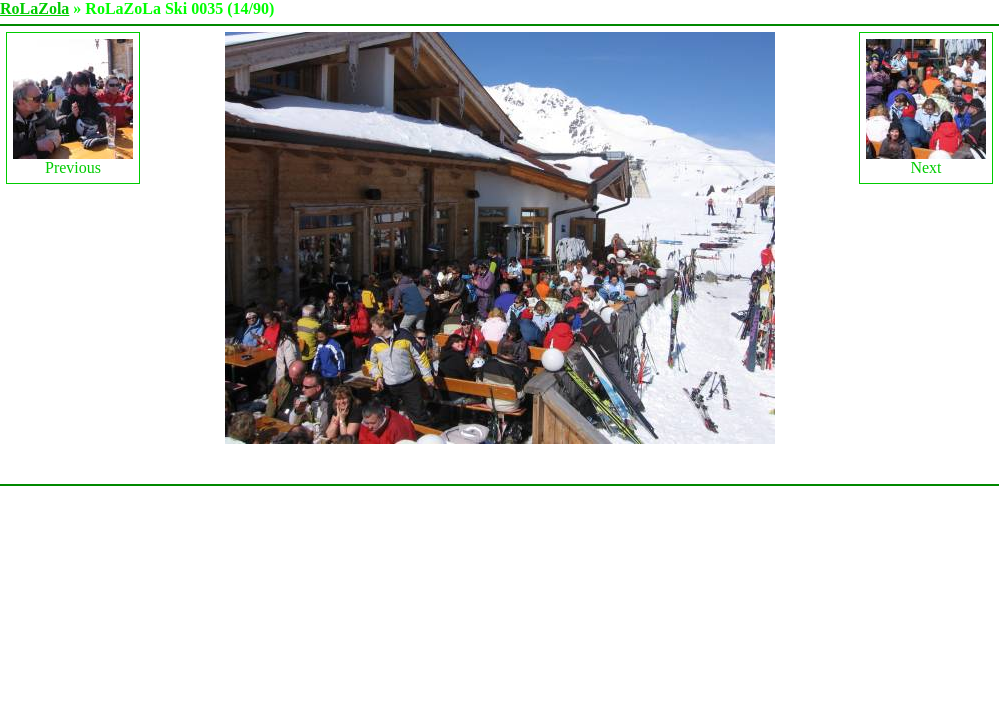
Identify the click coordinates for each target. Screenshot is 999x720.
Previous (73, 107)
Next (926, 107)
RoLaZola (34, 8)
